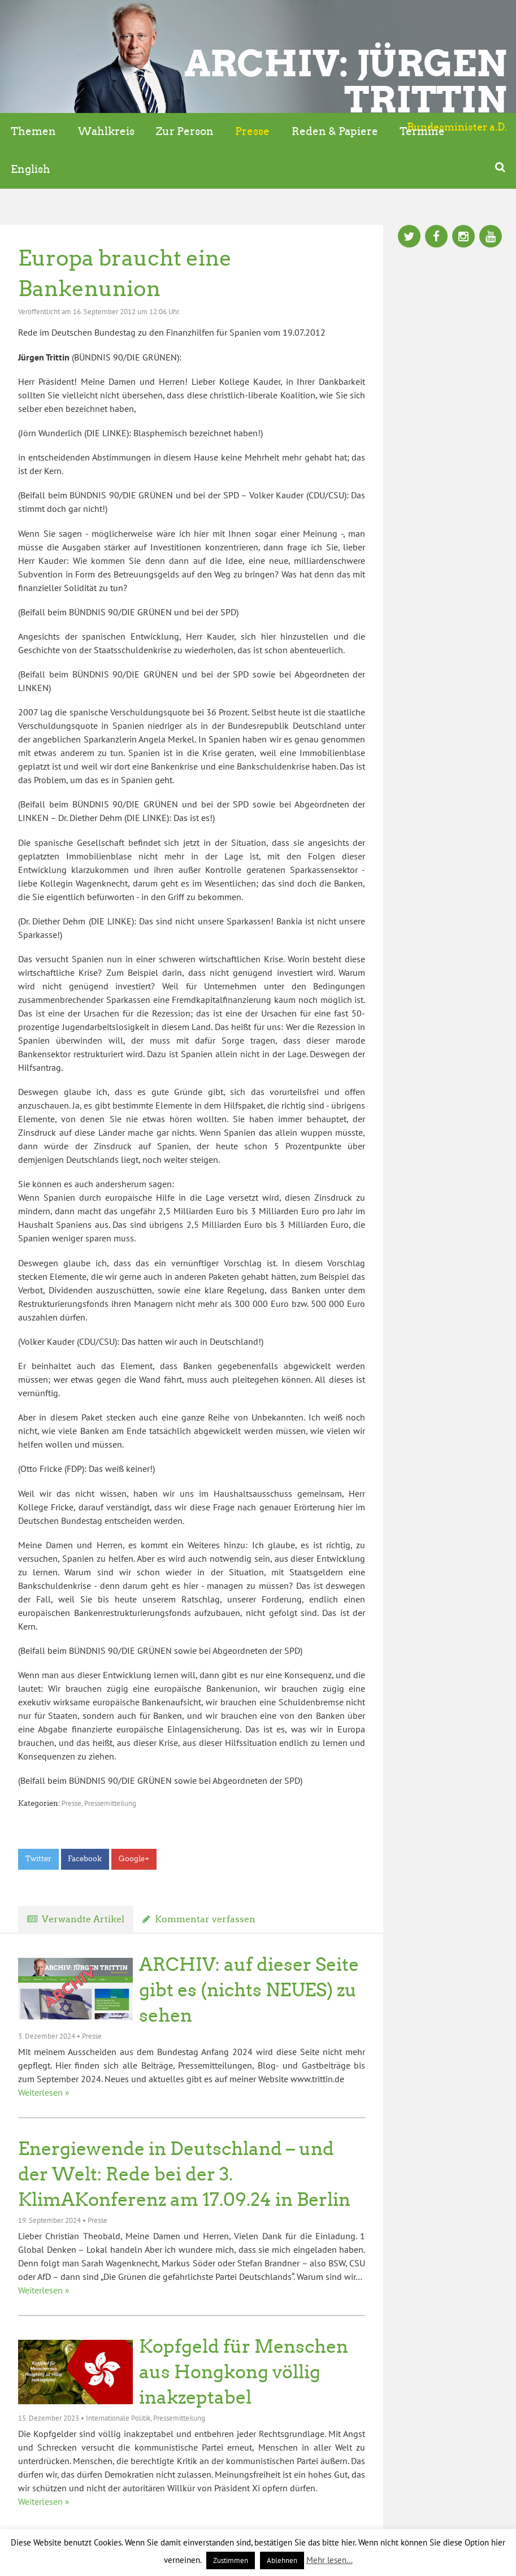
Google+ (134, 1858)
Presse (252, 131)
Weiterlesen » (44, 2092)
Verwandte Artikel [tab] (83, 1919)
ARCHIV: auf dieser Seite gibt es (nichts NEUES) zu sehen (249, 1990)
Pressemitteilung (110, 1803)
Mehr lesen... (329, 2560)
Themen (33, 131)
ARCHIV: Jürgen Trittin (345, 81)
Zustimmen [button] (230, 2560)
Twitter (38, 1858)
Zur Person (185, 131)
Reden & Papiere (335, 131)
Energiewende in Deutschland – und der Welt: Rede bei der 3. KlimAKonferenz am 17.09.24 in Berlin (184, 2174)
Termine (422, 131)
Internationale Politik (118, 2418)
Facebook (85, 1858)
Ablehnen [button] (282, 2560)
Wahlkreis (106, 131)
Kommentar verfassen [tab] (205, 1919)
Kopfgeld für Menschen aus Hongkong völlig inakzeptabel (243, 2372)
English (30, 169)
